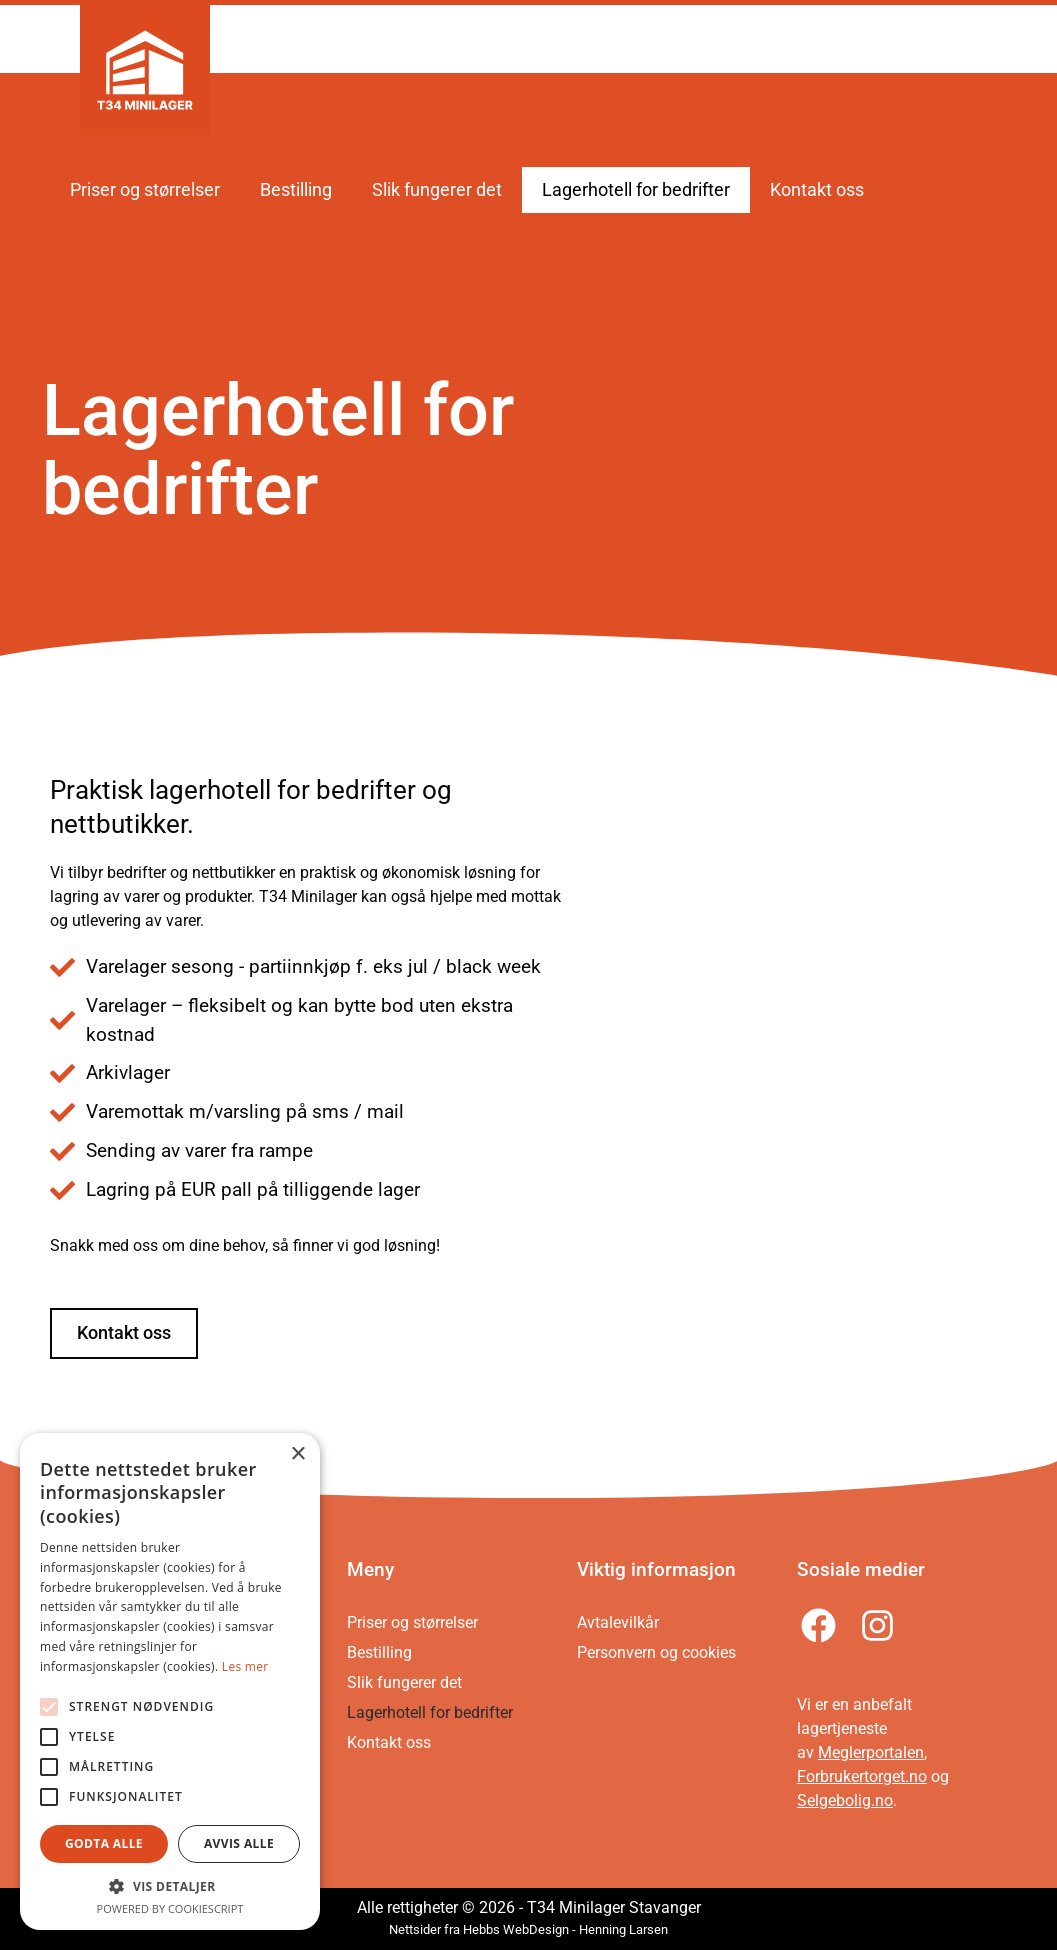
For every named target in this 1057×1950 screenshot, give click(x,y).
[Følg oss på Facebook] (821, 1625)
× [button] (297, 1454)
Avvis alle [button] (239, 1843)
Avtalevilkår (618, 1622)
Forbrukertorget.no (862, 1776)
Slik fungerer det (437, 190)
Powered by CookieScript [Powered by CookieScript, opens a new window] (170, 1908)
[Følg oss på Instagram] (880, 1625)
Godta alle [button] (104, 1843)
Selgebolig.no (845, 1800)
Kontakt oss (817, 190)
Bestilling (296, 190)
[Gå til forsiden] (145, 70)
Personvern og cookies (656, 1652)
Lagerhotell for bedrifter (636, 190)
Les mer (245, 1666)
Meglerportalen (871, 1752)
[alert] (170, 1681)
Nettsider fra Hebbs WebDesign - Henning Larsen (528, 1929)
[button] (170, 1886)
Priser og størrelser (145, 190)
